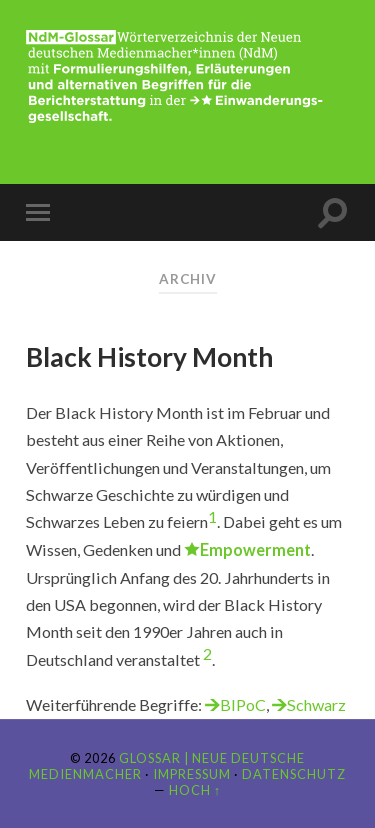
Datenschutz (294, 774)
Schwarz (316, 704)
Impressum (192, 774)
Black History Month (149, 357)
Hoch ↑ (195, 790)
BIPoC (243, 704)
